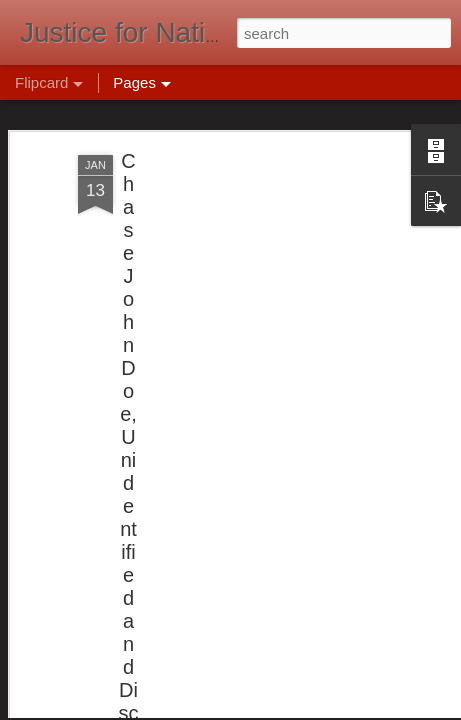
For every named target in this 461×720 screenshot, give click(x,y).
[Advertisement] (289, 231)
